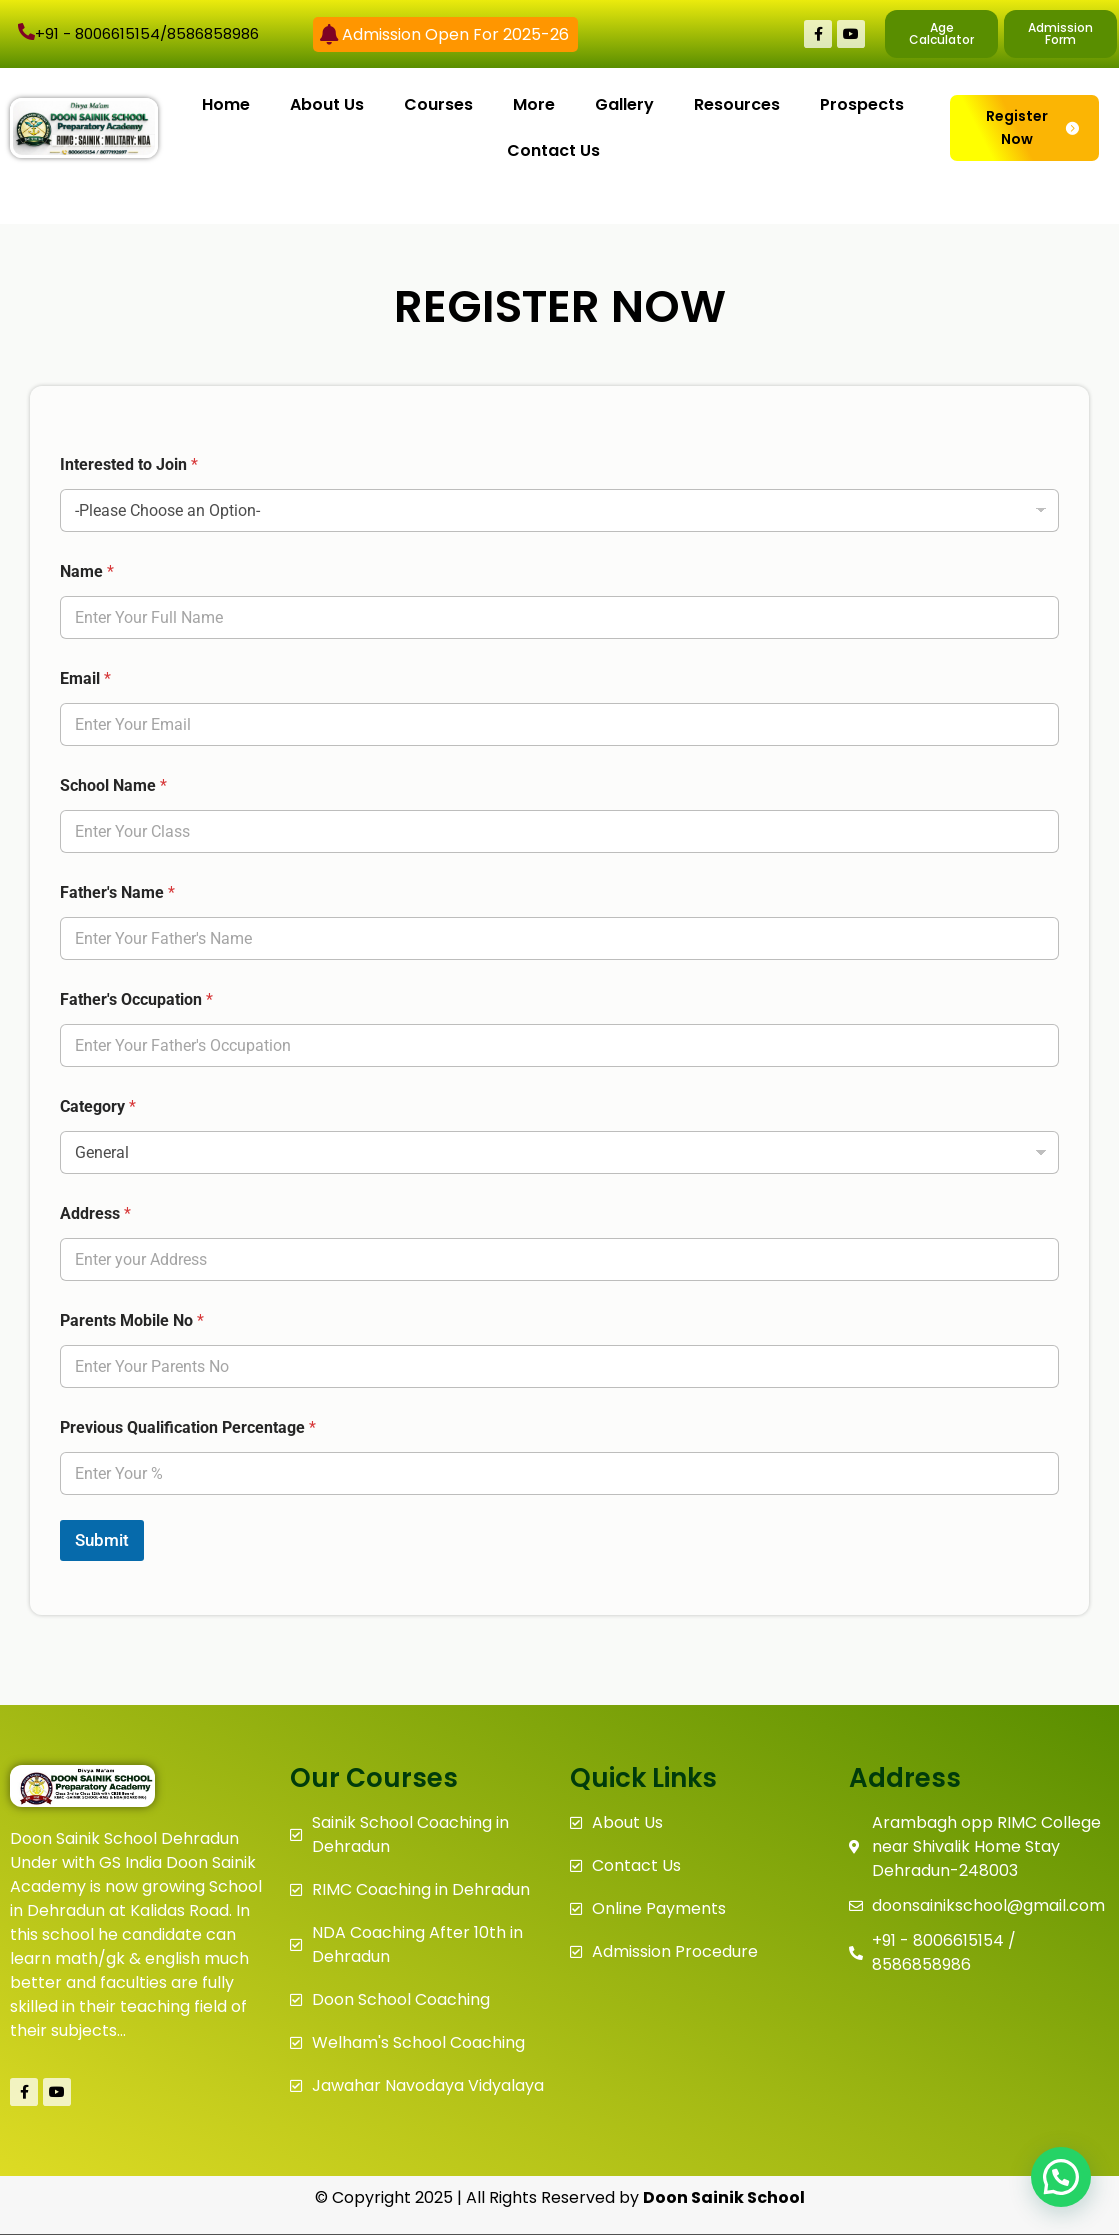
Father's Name (117, 892)
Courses (438, 104)
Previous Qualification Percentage (188, 1427)
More (534, 104)
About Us (327, 104)
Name (87, 571)
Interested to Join (129, 464)
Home (226, 104)
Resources (737, 104)
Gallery (624, 104)
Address (95, 1213)
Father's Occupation (136, 999)
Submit (102, 1540)
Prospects (862, 104)
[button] (1061, 2177)
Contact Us (553, 150)
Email (85, 678)
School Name (113, 785)
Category (98, 1106)
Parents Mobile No (132, 1320)
